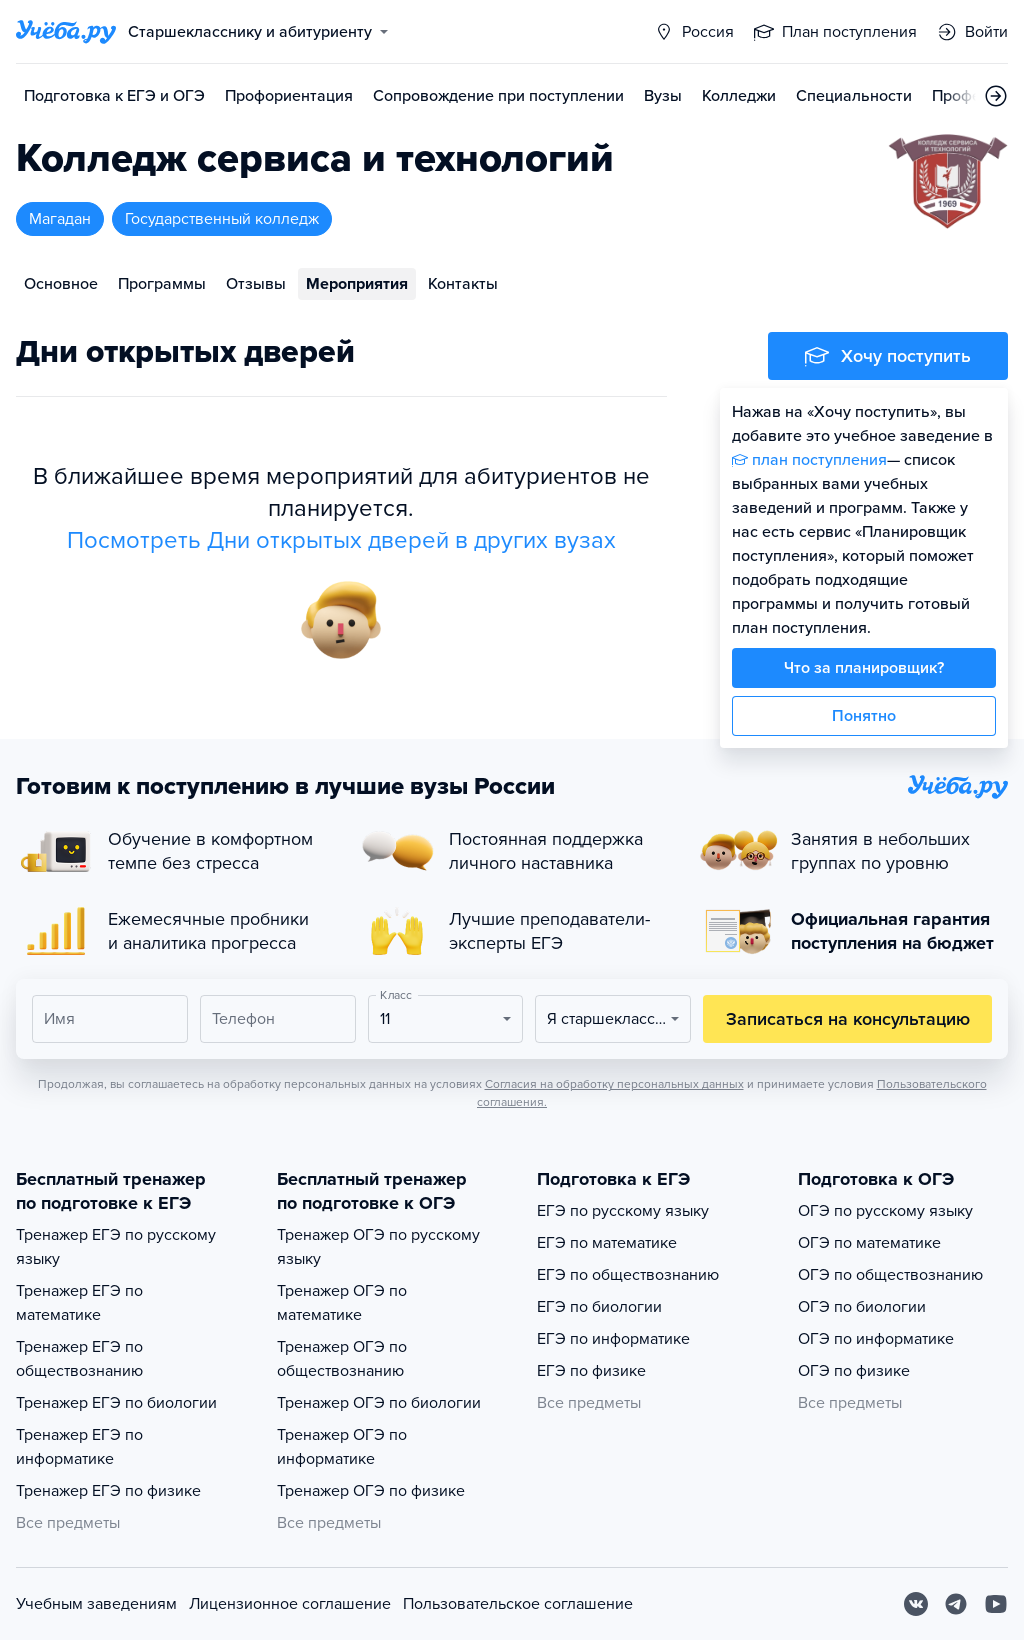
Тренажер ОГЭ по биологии (379, 1403)
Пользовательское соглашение (518, 1604)
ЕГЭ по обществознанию (628, 1275)
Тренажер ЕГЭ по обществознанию (79, 1359)
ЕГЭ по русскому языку (623, 1211)
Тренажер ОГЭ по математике (342, 1303)
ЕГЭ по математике (607, 1243)
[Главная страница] (66, 32)
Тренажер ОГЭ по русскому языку (378, 1247)
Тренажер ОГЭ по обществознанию (342, 1359)
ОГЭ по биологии (862, 1307)
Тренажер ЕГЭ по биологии (116, 1403)
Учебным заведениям (96, 1604)
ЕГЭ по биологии (599, 1307)
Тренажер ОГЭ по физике (371, 1491)
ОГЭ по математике (869, 1243)
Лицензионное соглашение (290, 1604)
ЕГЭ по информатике (613, 1339)
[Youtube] (996, 1604)
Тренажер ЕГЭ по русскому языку (116, 1247)
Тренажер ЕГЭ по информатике (79, 1447)
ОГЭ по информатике (876, 1339)
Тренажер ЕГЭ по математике (79, 1303)
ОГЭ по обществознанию (890, 1275)
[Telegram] (956, 1604)
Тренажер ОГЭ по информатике (342, 1447)
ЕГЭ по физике (591, 1371)
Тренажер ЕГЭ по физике (108, 1491)
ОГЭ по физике (854, 1371)
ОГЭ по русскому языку (885, 1211)
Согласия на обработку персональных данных (614, 1084)
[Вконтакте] (916, 1604)
